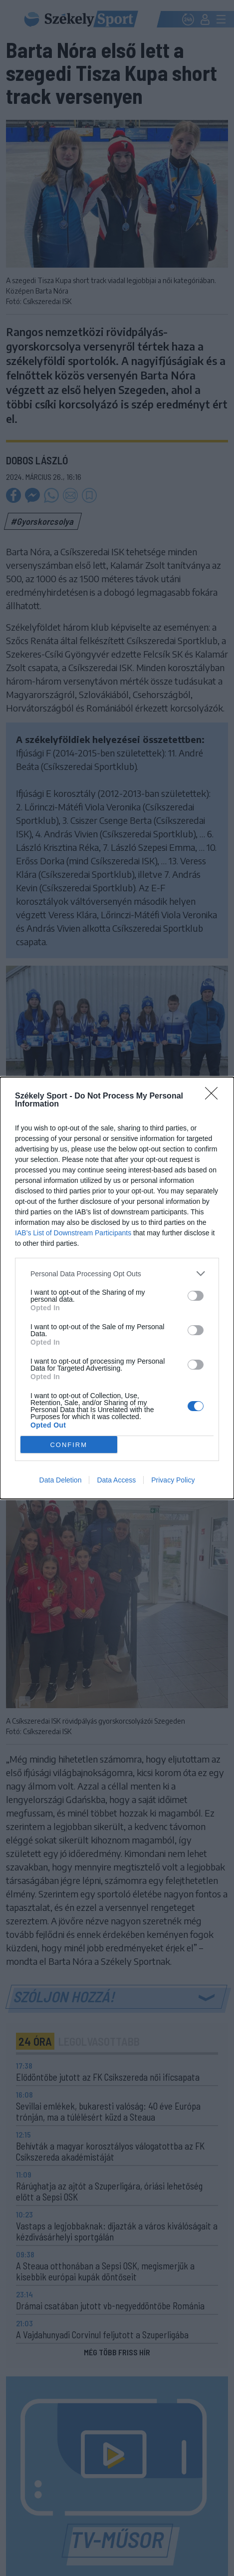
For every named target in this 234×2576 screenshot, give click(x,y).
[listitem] (117, 1273)
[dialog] (117, 1288)
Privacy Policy (173, 1480)
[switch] (196, 1296)
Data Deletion (60, 1480)
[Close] (214, 1096)
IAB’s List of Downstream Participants (73, 1233)
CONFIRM (68, 1445)
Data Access (116, 1480)
